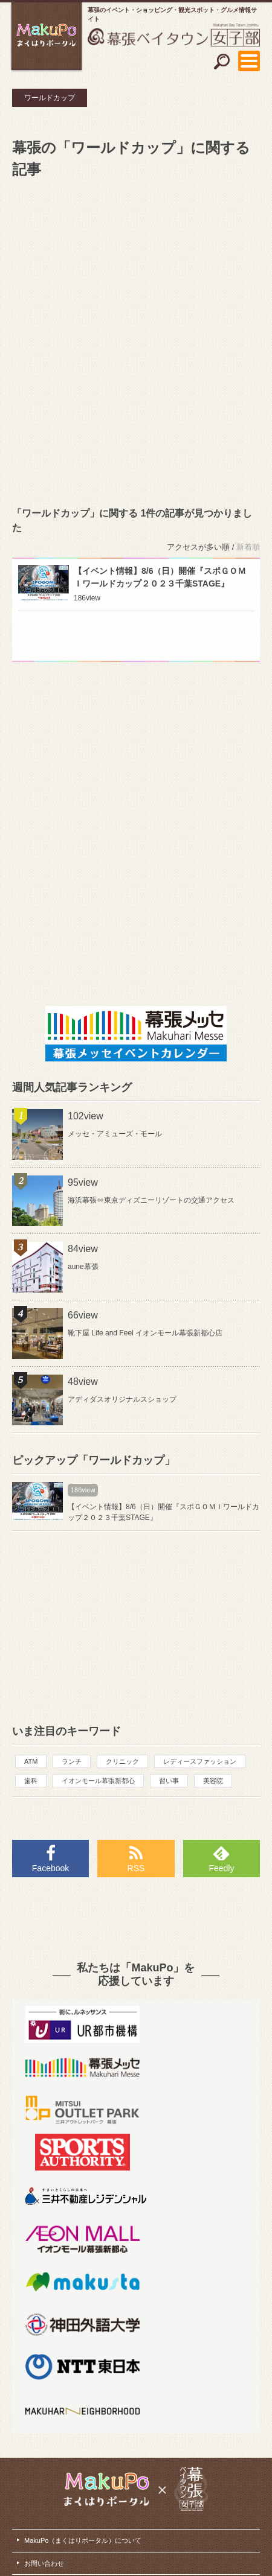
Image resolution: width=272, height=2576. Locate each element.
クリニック (122, 1761)
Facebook (50, 1868)
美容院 (213, 1780)
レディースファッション (199, 1761)
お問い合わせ (44, 2563)
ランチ (72, 1761)
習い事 (169, 1780)
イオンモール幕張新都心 (98, 1780)
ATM (30, 1761)
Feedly (221, 1868)
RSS (136, 1868)
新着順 (248, 547)
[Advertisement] (136, 340)
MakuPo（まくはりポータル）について (82, 2540)
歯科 (30, 1780)
